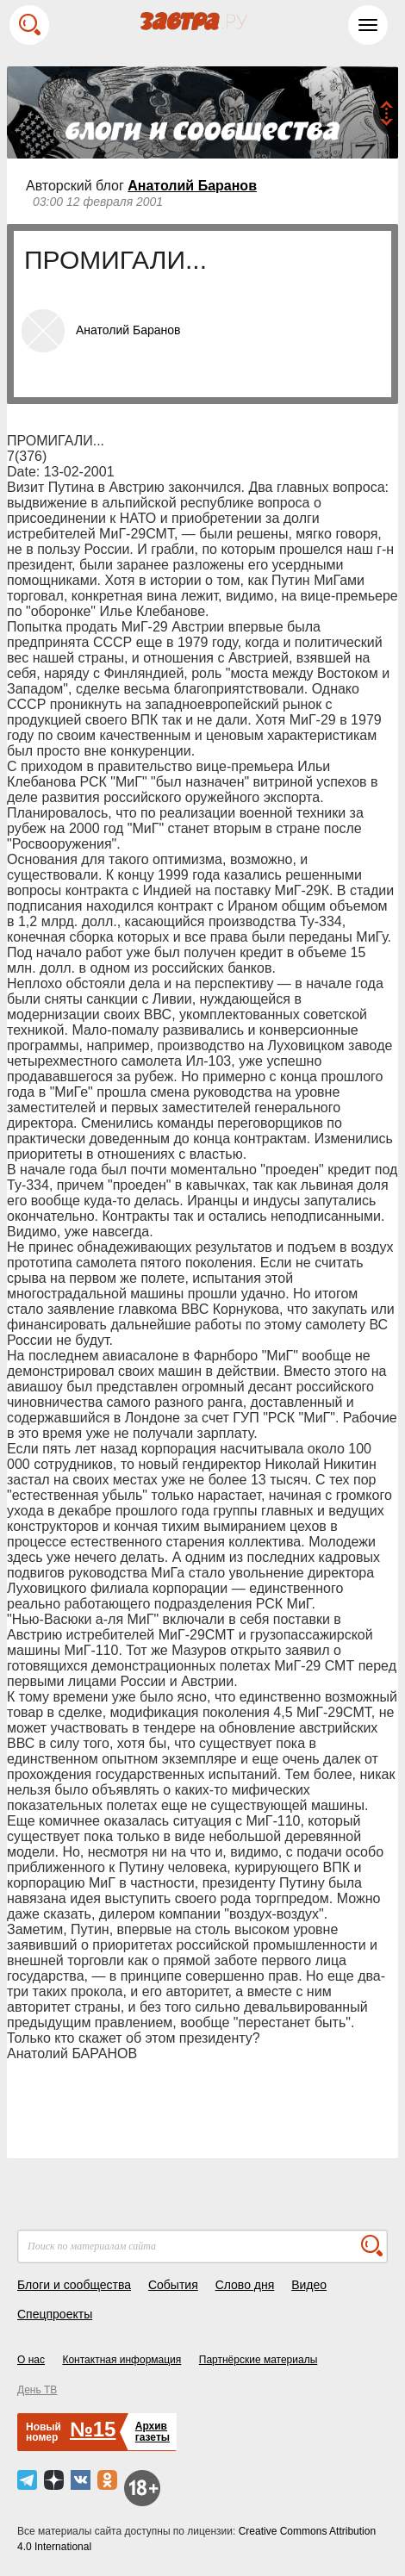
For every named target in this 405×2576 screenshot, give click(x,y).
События (173, 2285)
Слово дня (245, 2285)
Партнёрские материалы (258, 2360)
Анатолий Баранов (192, 185)
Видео (309, 2285)
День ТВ (37, 2390)
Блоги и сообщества (74, 2285)
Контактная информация (121, 2360)
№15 (92, 2429)
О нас (31, 2360)
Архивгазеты (152, 2431)
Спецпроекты (54, 2314)
